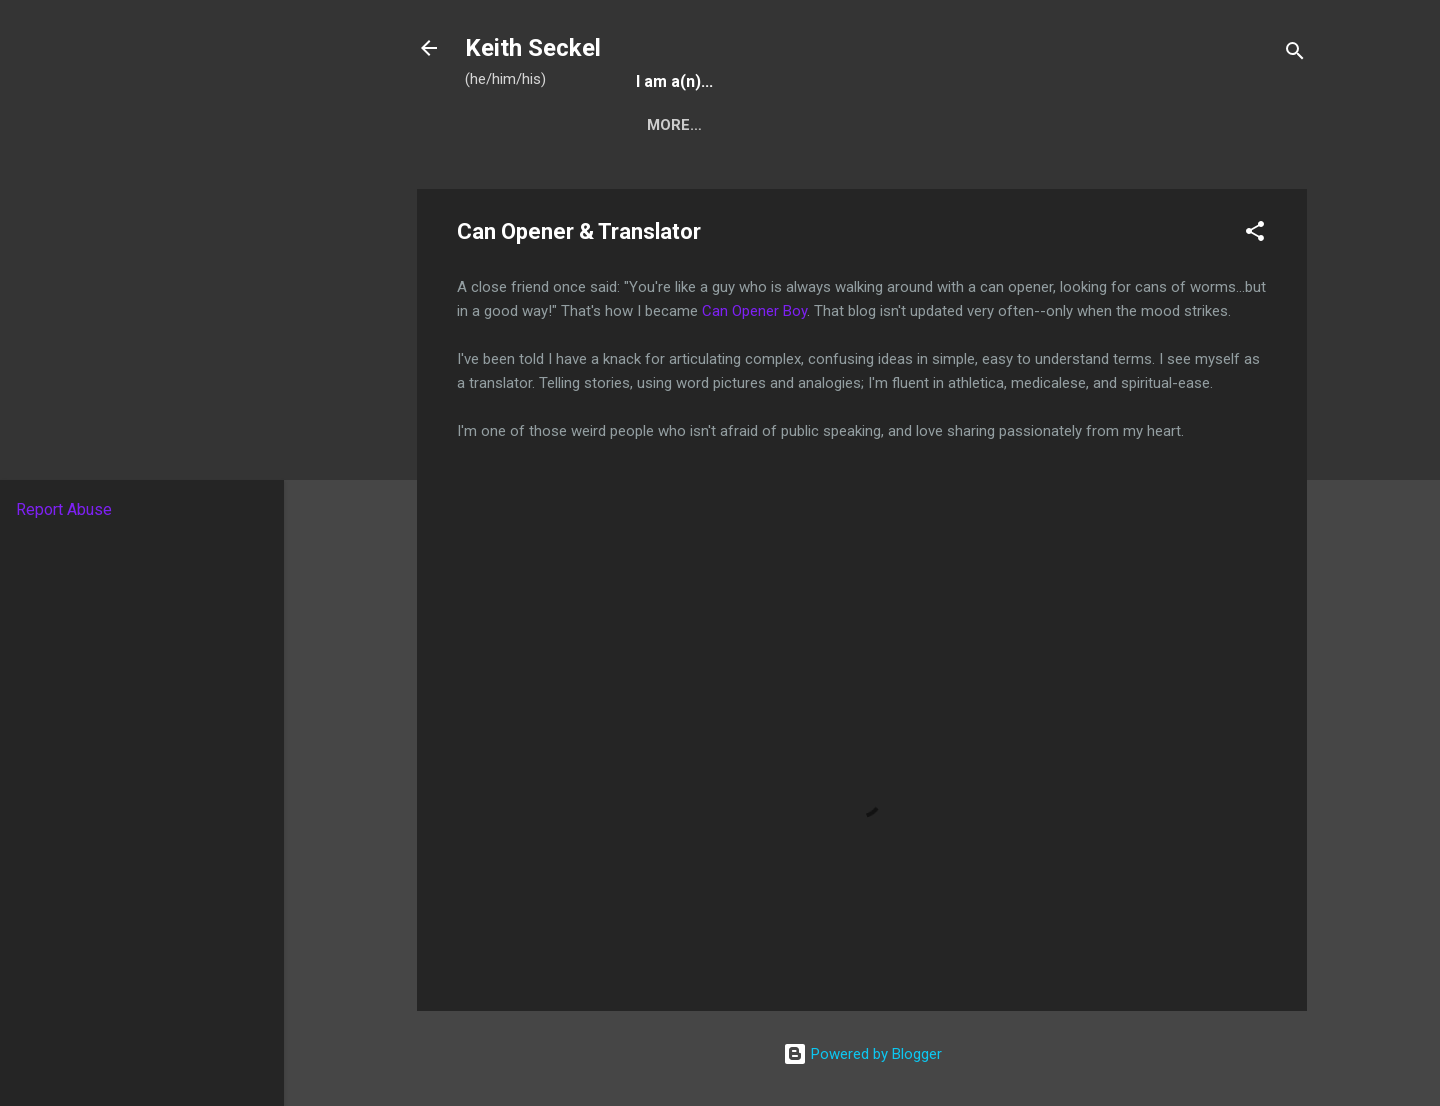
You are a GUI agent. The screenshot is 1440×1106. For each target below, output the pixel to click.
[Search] (1295, 54)
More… (674, 125)
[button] (1255, 234)
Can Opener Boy (754, 311)
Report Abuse (64, 509)
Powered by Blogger (862, 1054)
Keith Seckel (533, 48)
